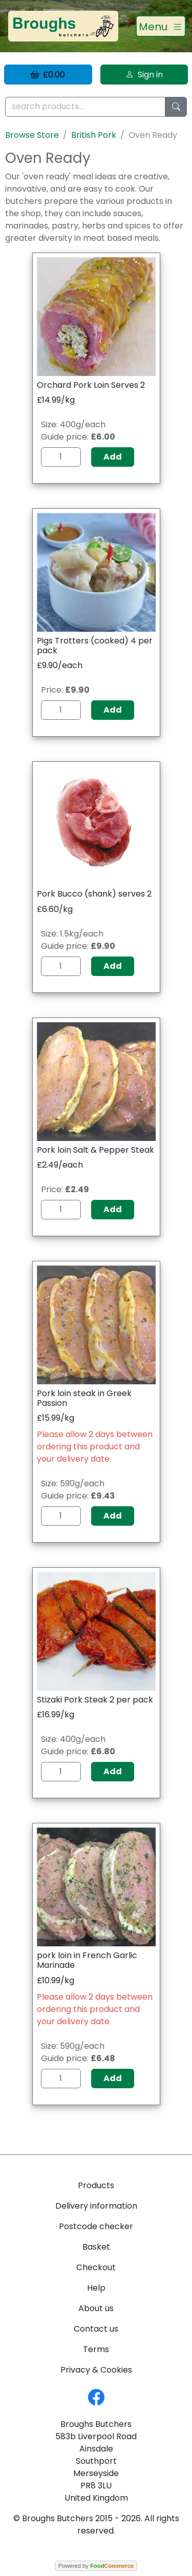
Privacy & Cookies (96, 2370)
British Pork (93, 135)
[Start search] (176, 107)
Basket (96, 2247)
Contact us (96, 2329)
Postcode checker (96, 2226)
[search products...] (85, 107)
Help (96, 2288)
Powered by (96, 2566)
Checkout (96, 2267)
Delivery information (96, 2206)
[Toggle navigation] (161, 26)
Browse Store (32, 135)
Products (96, 2185)
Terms (96, 2349)
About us (96, 2308)
